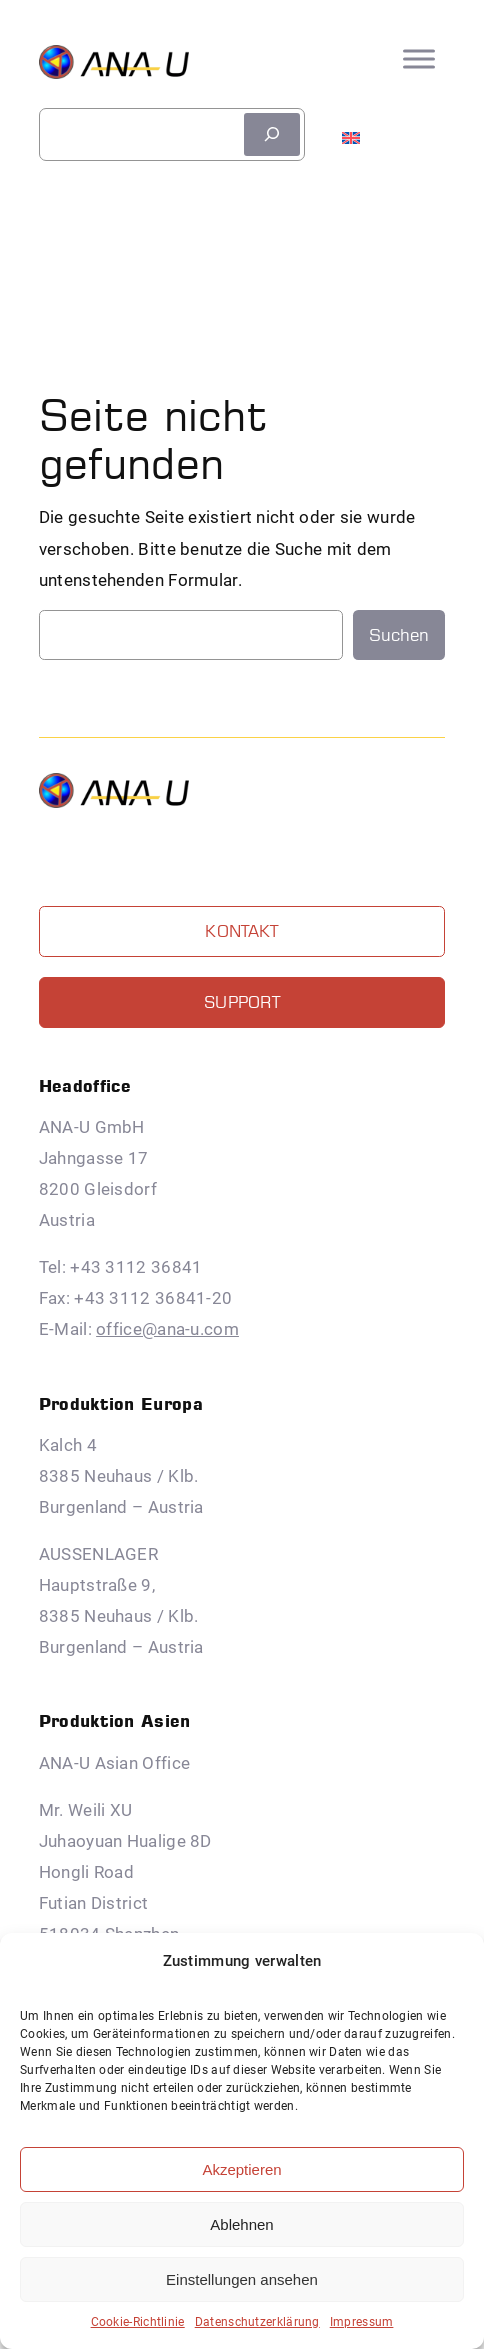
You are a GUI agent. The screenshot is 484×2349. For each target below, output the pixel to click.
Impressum (362, 2322)
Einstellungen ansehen (242, 2279)
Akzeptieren (241, 2169)
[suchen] (272, 134)
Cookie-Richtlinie (138, 2322)
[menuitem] (351, 129)
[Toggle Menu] (419, 59)
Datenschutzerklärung (257, 2322)
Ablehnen (241, 2224)
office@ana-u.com (167, 1329)
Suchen (399, 634)
